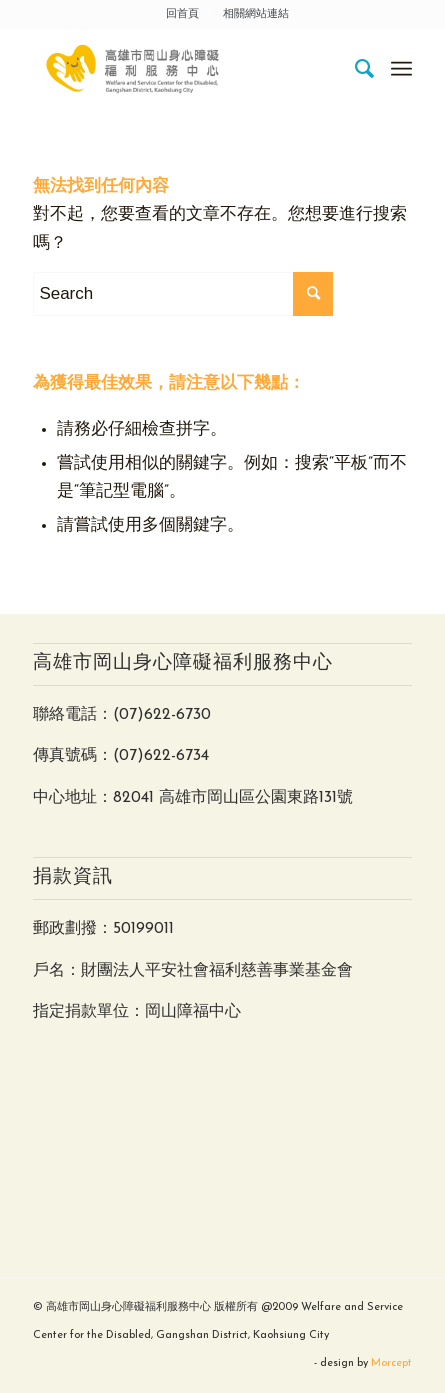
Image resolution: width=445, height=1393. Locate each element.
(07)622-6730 (162, 715)
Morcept (391, 1363)
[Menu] (401, 69)
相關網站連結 (256, 14)
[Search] (355, 69)
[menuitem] (183, 15)
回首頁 (182, 14)
